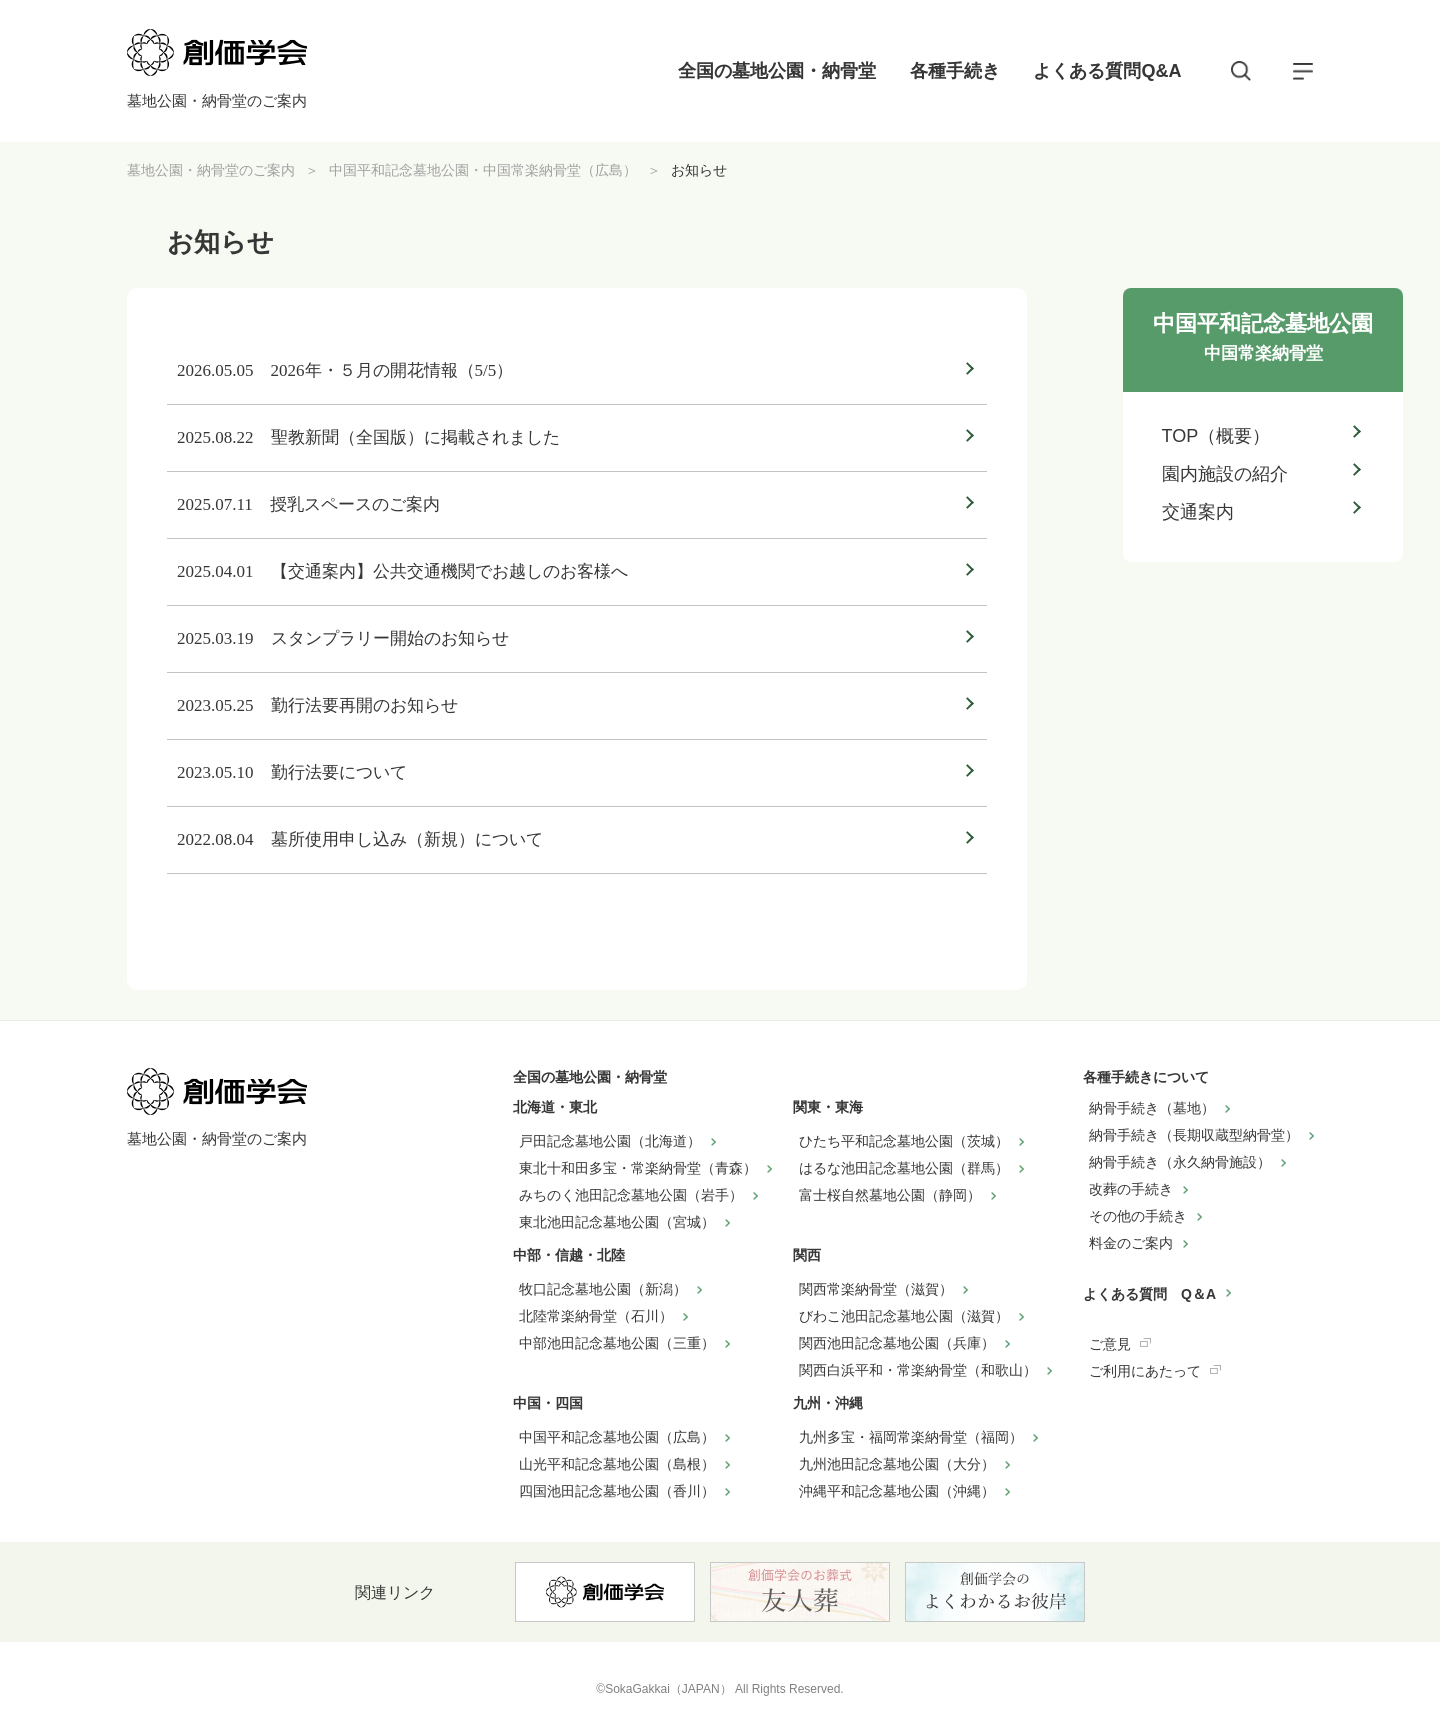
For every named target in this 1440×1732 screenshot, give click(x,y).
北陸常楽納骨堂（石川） (596, 1316)
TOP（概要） (1216, 436)
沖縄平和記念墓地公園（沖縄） (897, 1491)
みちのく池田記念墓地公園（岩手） (631, 1195)
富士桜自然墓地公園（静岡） (890, 1195)
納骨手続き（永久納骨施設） (1180, 1162)
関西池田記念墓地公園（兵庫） (897, 1343)
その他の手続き (1138, 1216)
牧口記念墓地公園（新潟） (603, 1289)
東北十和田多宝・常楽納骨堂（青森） (638, 1168)
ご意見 (1110, 1344)
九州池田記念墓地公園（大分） (897, 1464)
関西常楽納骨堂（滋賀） (876, 1289)
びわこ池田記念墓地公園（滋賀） (904, 1316)
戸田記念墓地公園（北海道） (610, 1141)
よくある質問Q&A (1107, 71)
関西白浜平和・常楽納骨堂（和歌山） (918, 1370)
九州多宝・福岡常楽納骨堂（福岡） (911, 1437)
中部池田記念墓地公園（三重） (617, 1343)
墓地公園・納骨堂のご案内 (211, 170)
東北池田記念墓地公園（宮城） (617, 1222)
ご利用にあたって (1145, 1371)
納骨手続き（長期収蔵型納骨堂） (1194, 1135)
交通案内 (1198, 512)
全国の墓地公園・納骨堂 (777, 71)
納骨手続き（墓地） (1152, 1108)
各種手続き (955, 71)
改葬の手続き (1131, 1189)
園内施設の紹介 (1225, 474)
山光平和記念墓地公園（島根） (617, 1464)
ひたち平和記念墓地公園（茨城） (904, 1141)
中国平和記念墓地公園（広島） (617, 1437)
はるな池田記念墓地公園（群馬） (904, 1168)
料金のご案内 (1131, 1243)
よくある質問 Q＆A (1149, 1294)
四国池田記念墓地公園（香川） (617, 1491)
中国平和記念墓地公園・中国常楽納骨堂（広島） (483, 170)
